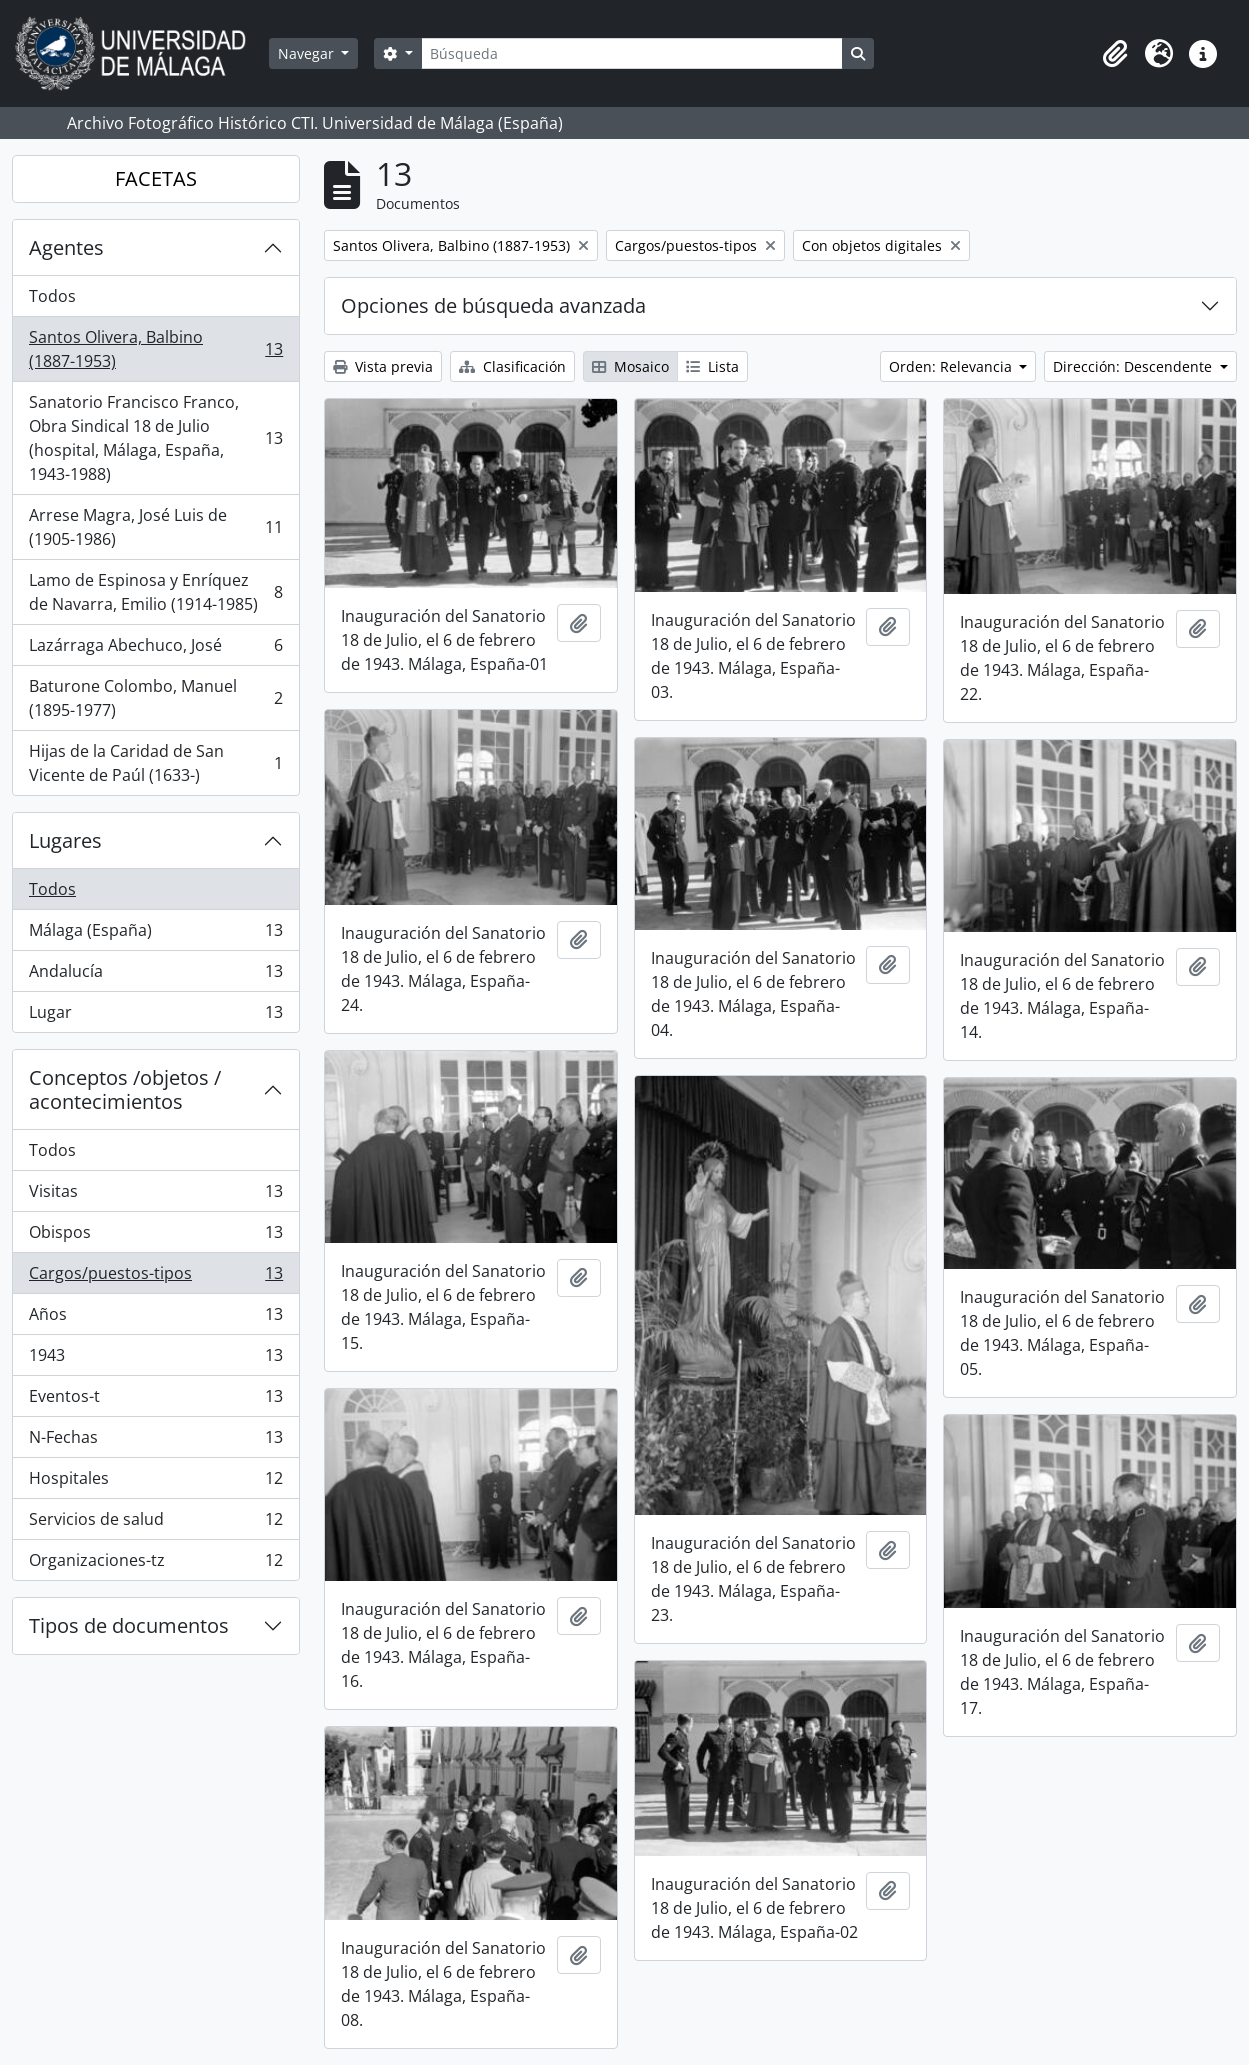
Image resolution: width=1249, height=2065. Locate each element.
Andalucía (155, 975)
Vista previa (383, 366)
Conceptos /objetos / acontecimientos (125, 1089)
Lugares (65, 840)
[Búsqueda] (632, 53)
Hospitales (155, 1482)
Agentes (66, 247)
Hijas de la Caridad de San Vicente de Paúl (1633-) (155, 763)
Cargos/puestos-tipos (155, 1277)
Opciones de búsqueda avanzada (493, 305)
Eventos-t (155, 1400)
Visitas (155, 1195)
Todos (52, 296)
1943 (155, 1359)
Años (155, 1318)
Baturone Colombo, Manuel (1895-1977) (155, 698)
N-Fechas (155, 1441)
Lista (712, 366)
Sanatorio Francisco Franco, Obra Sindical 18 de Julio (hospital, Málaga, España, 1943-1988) (155, 438)
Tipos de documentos (129, 1625)
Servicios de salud (155, 1523)
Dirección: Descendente (1134, 366)
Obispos (155, 1236)
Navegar (308, 53)
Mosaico (630, 366)
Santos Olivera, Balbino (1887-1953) (155, 349)
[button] (1115, 54)
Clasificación (512, 366)
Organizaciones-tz (155, 1564)
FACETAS (156, 178)
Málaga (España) (155, 934)
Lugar (155, 1016)
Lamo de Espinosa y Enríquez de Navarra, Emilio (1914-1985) (155, 592)
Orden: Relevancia (952, 366)
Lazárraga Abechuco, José (155, 649)
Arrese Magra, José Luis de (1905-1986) (155, 527)
